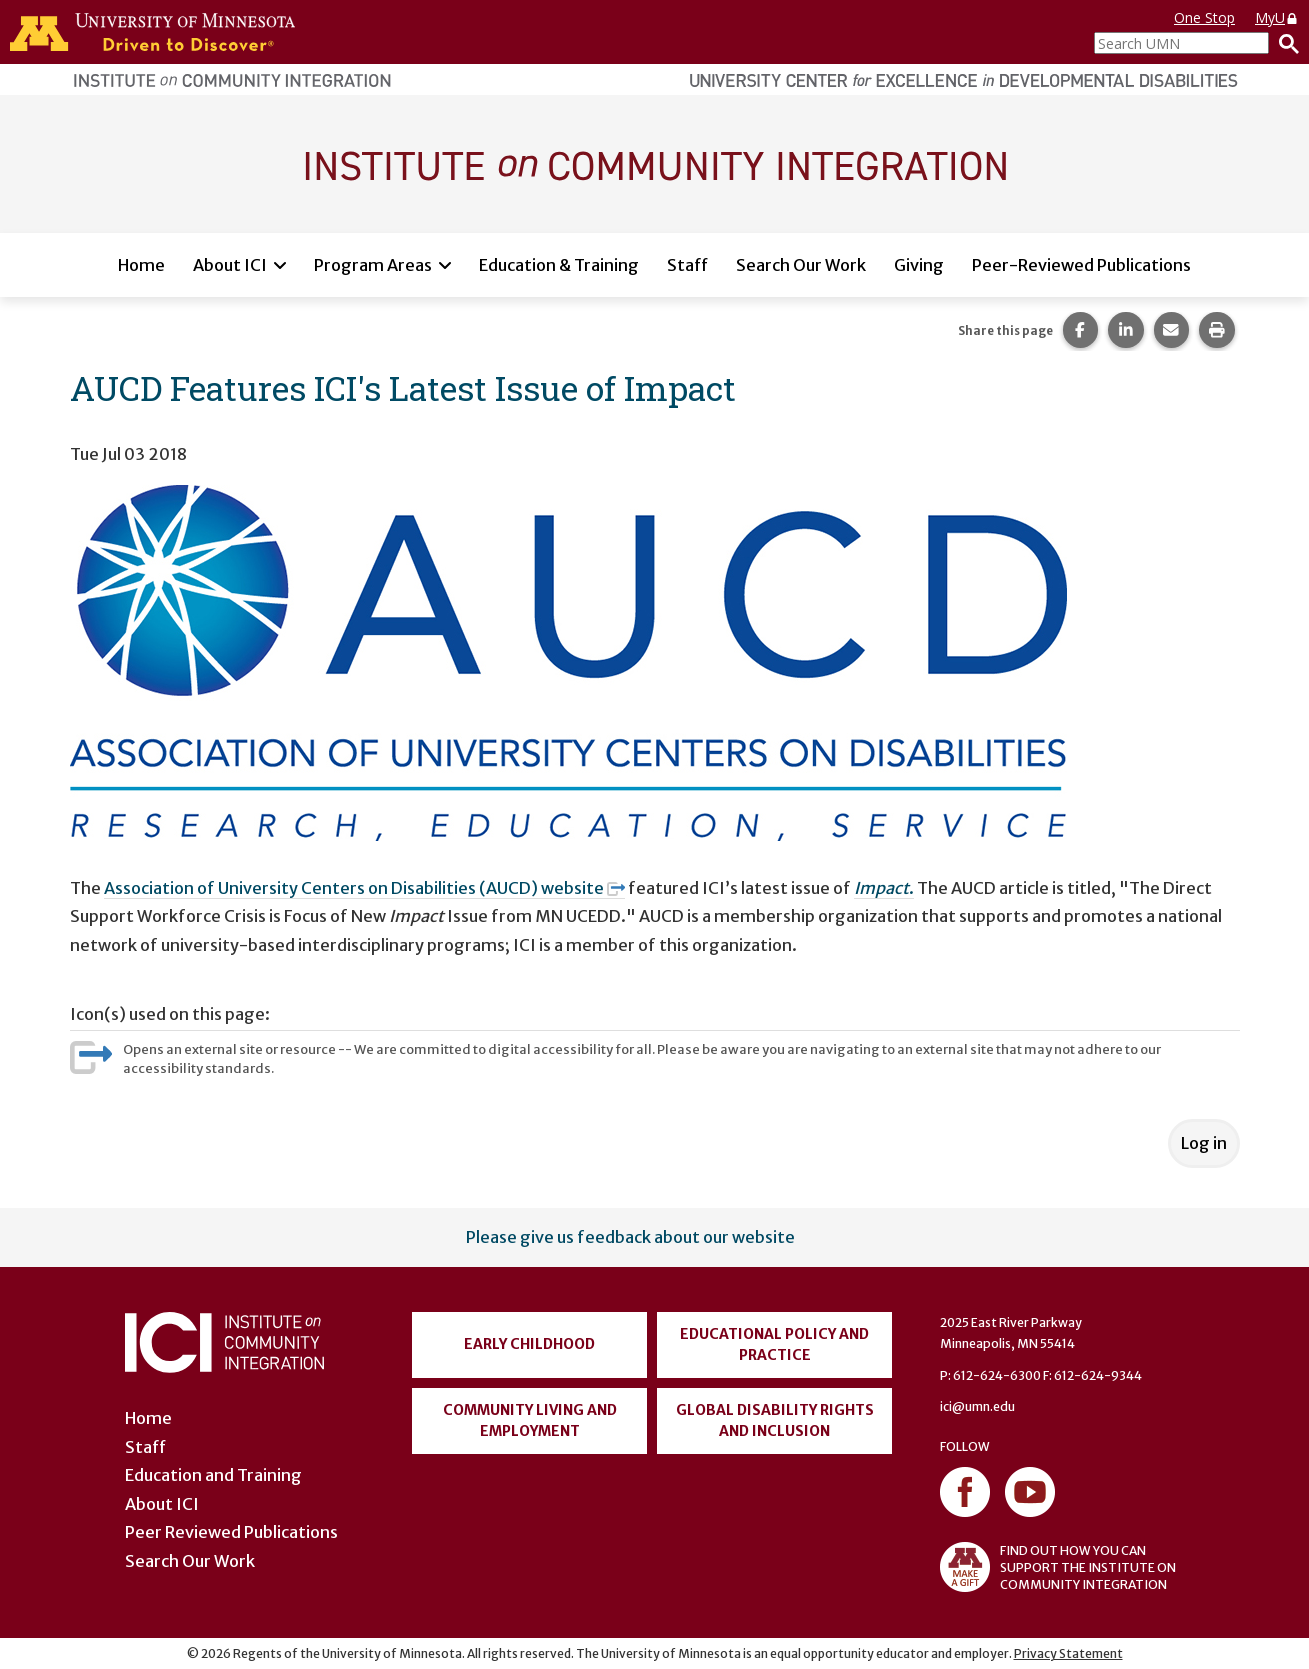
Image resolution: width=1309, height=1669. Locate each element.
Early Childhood (529, 1344)
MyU (1277, 17)
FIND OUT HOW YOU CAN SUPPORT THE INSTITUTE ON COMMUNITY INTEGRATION (1058, 1567)
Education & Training (559, 265)
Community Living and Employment (530, 1420)
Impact (881, 888)
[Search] (1284, 43)
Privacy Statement (1068, 1653)
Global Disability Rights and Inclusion (775, 1420)
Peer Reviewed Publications (231, 1532)
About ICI (230, 265)
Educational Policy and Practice (774, 1344)
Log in (1204, 1143)
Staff (687, 265)
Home (141, 265)
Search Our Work (801, 265)
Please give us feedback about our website (630, 1237)
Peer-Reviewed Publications (1081, 265)
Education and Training (213, 1475)
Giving (919, 265)
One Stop (1204, 17)
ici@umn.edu (977, 1406)
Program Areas (373, 265)
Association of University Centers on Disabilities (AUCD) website (365, 888)
